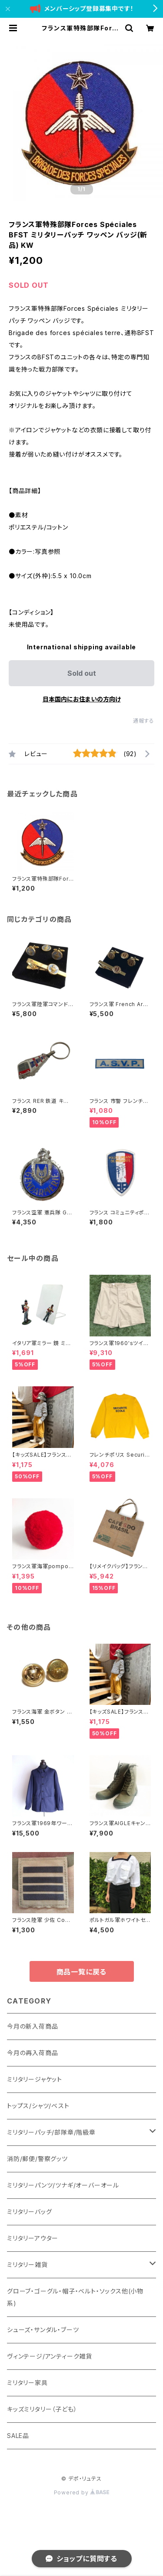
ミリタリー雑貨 (27, 2264)
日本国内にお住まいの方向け (82, 699)
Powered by (82, 2492)
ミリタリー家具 (27, 2382)
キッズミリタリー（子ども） (42, 2409)
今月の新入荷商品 (32, 2026)
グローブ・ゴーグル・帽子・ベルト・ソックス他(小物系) (75, 2297)
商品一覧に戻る (82, 1971)
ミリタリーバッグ (29, 2211)
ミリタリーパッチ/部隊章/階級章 (51, 2132)
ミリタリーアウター (32, 2238)
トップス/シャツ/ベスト (38, 2105)
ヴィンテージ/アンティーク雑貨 (49, 2356)
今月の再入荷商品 (32, 2052)
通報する (143, 720)
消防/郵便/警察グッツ (37, 2158)
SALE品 (18, 2435)
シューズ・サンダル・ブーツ (43, 2329)
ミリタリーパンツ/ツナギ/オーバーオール (63, 2185)
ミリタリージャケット (34, 2079)
